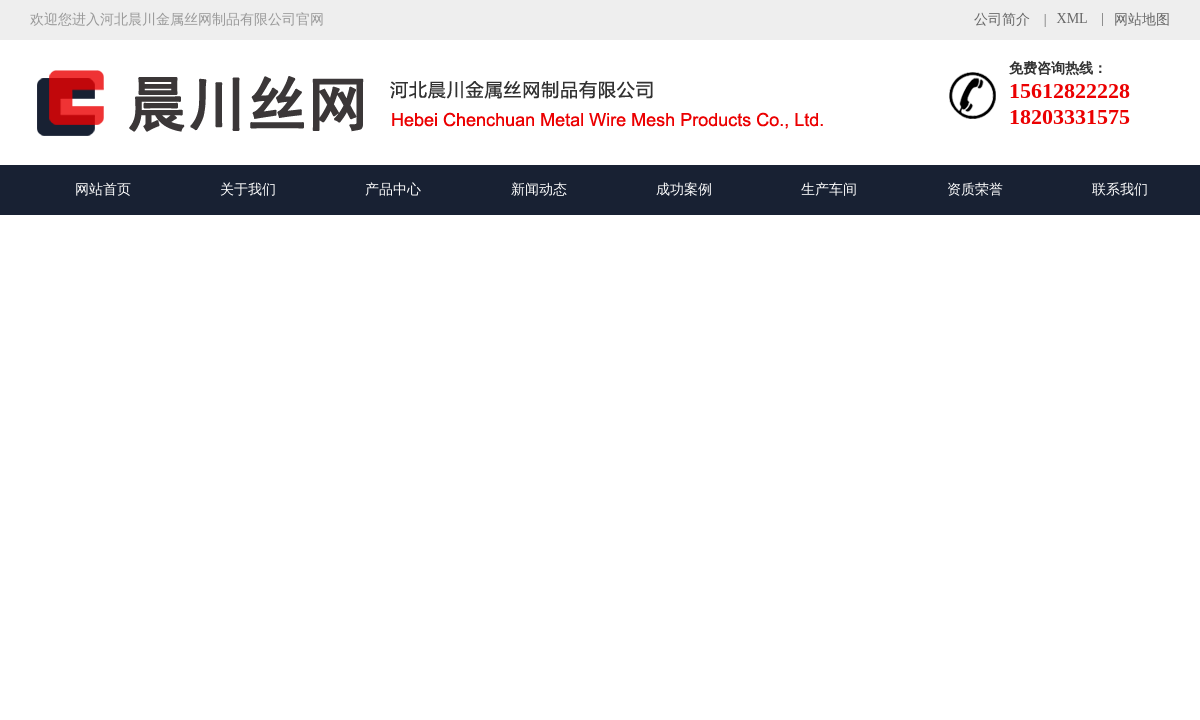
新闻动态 (539, 189)
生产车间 (829, 189)
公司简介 (1002, 19)
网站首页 (103, 189)
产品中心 (393, 189)
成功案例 (684, 189)
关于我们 (248, 189)
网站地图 (1142, 19)
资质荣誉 (975, 189)
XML (1072, 18)
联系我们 (1120, 189)
